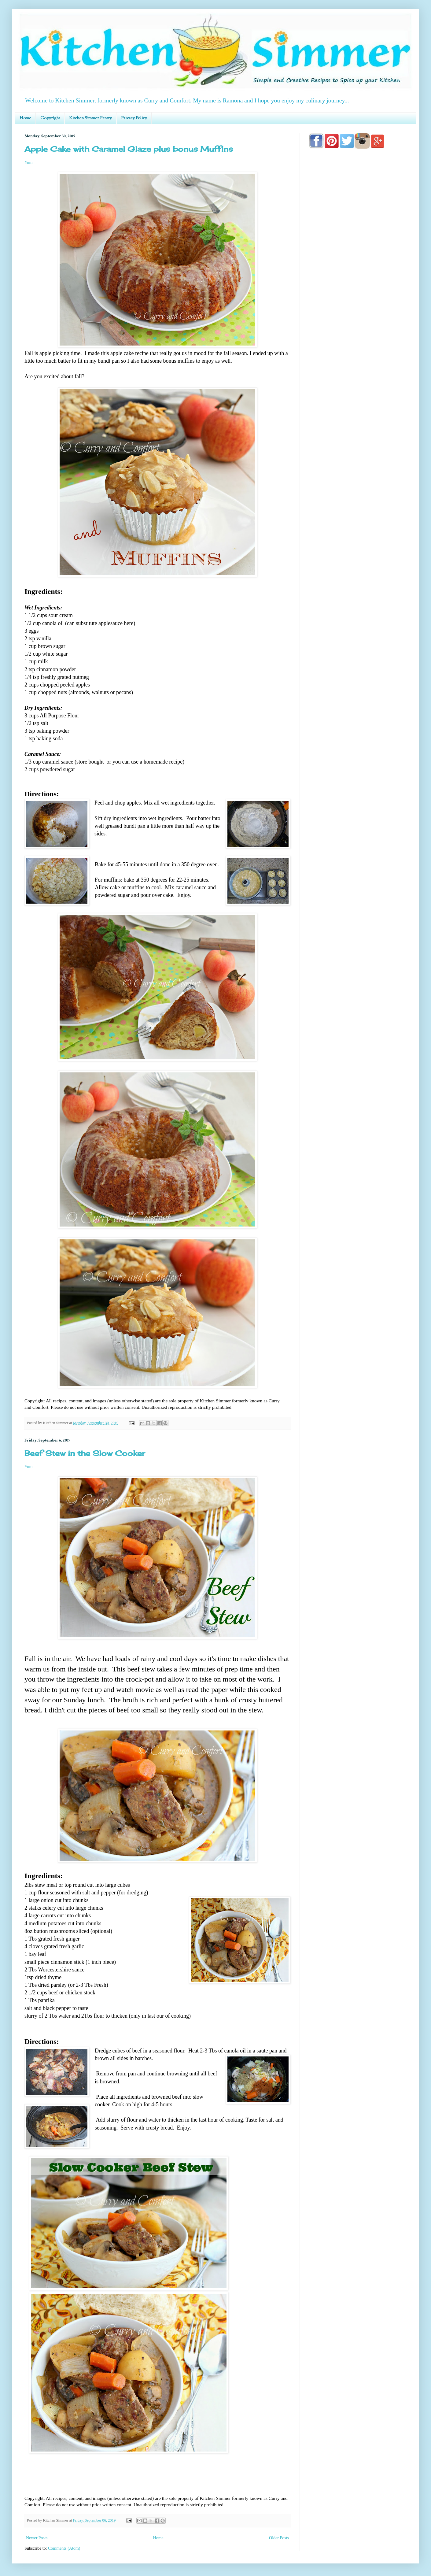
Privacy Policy (134, 118)
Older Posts (279, 2538)
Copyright (50, 118)
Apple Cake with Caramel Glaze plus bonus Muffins (128, 149)
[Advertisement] (358, 328)
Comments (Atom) (64, 2548)
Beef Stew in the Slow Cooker (84, 1453)
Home (25, 118)
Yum (28, 162)
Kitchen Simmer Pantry (90, 118)
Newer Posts (36, 2538)
